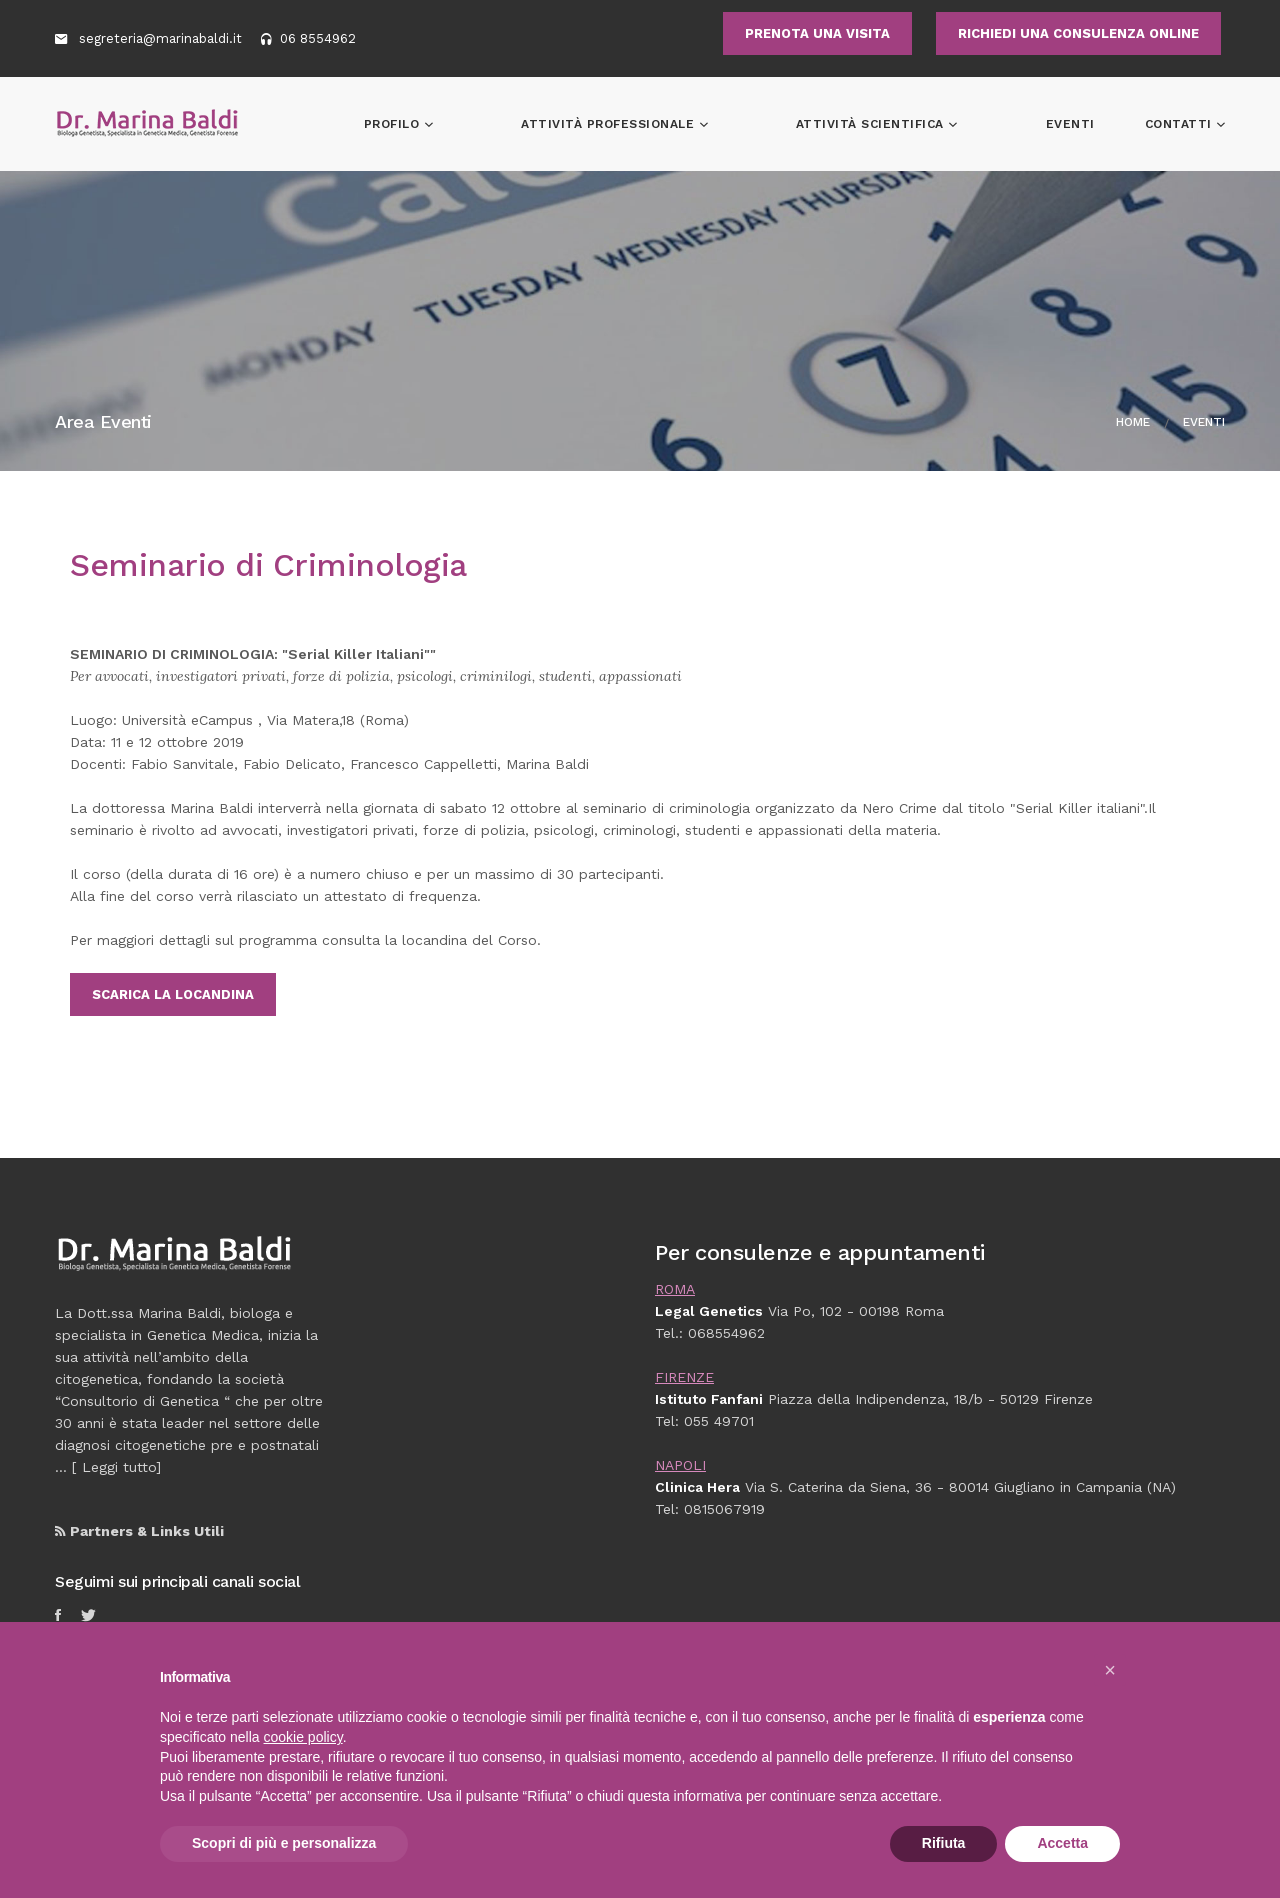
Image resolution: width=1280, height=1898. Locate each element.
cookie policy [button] (303, 1737)
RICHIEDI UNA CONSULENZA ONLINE (1078, 33)
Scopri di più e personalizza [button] (284, 1843)
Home (1133, 422)
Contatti (1181, 124)
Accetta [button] (1062, 1843)
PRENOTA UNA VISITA (817, 33)
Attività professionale (703, 124)
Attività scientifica (918, 124)
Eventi (1070, 124)
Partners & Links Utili (139, 1531)
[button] (1110, 1670)
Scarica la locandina (173, 994)
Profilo (533, 124)
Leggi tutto (119, 1467)
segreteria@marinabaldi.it (162, 38)
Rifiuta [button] (944, 1843)
